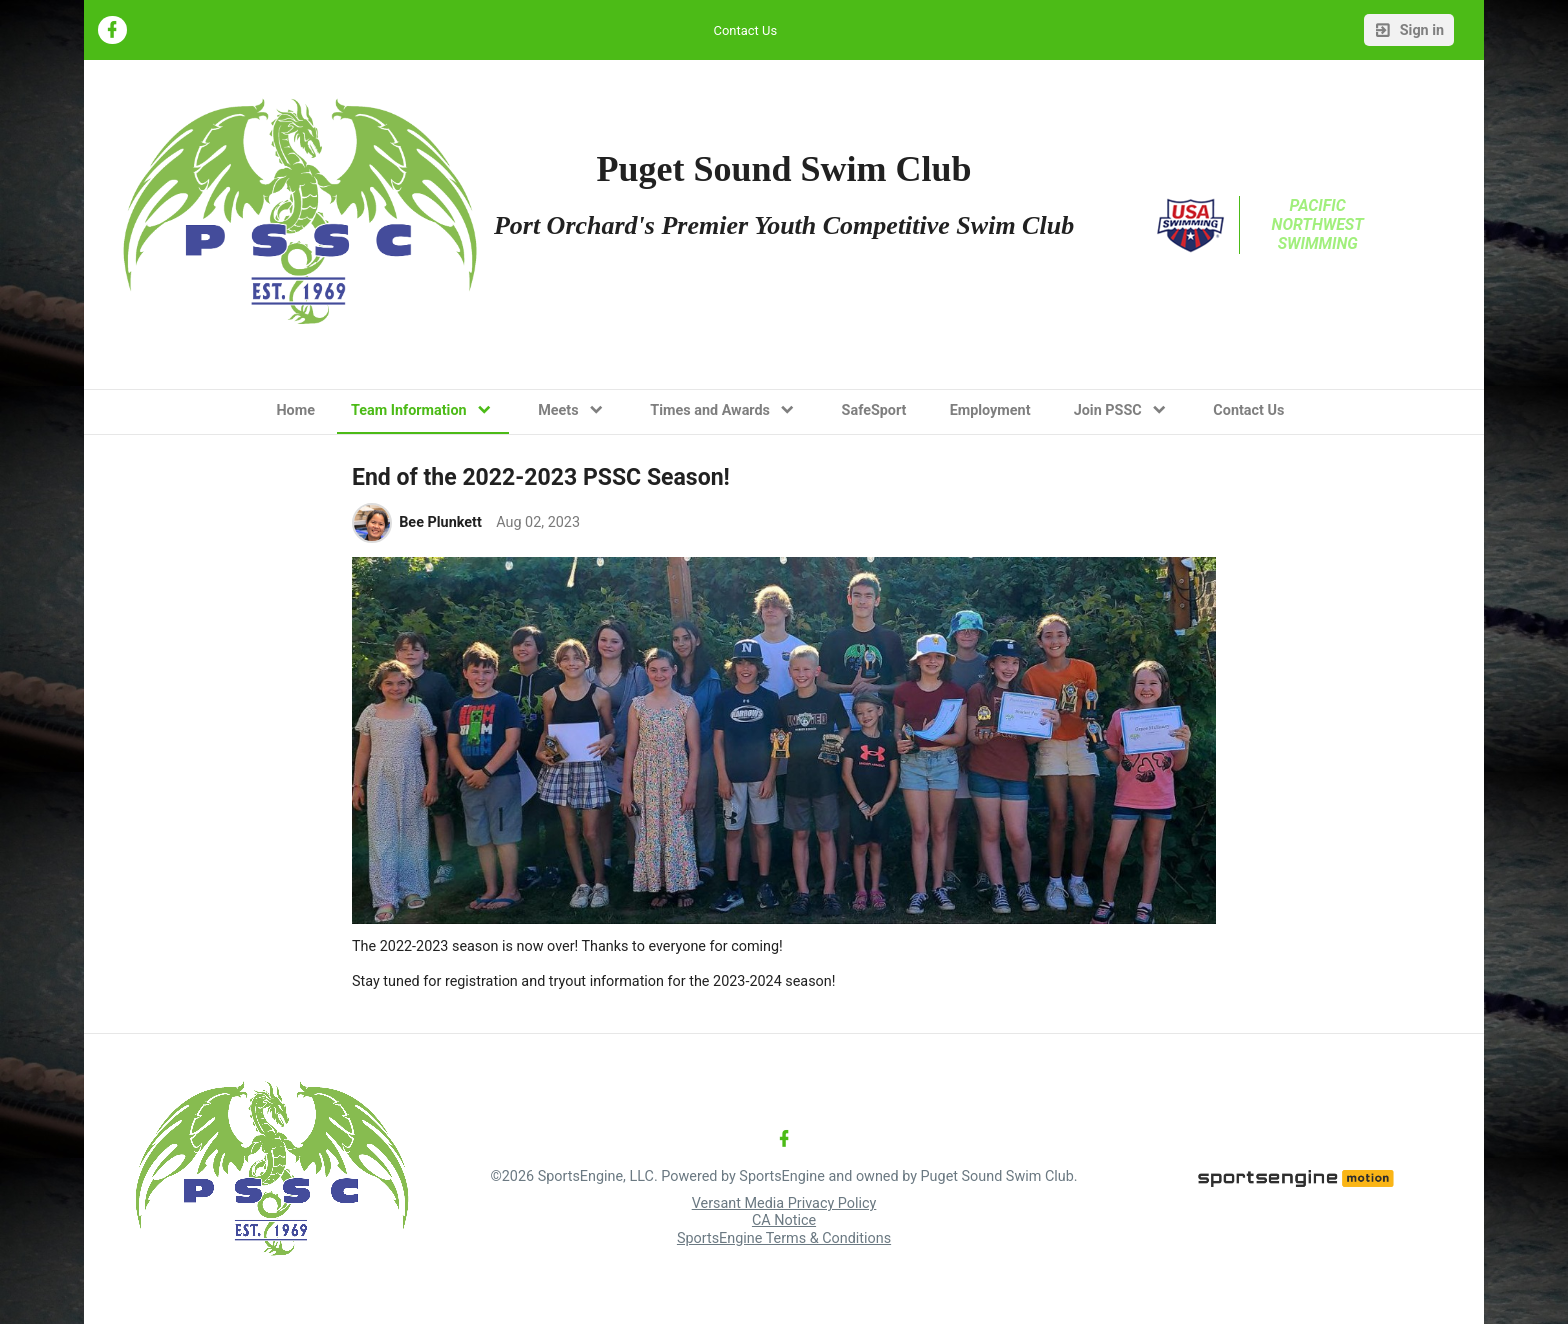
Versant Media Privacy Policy (784, 1203)
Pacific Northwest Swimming (1320, 224)
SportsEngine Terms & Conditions (784, 1238)
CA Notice (784, 1220)
